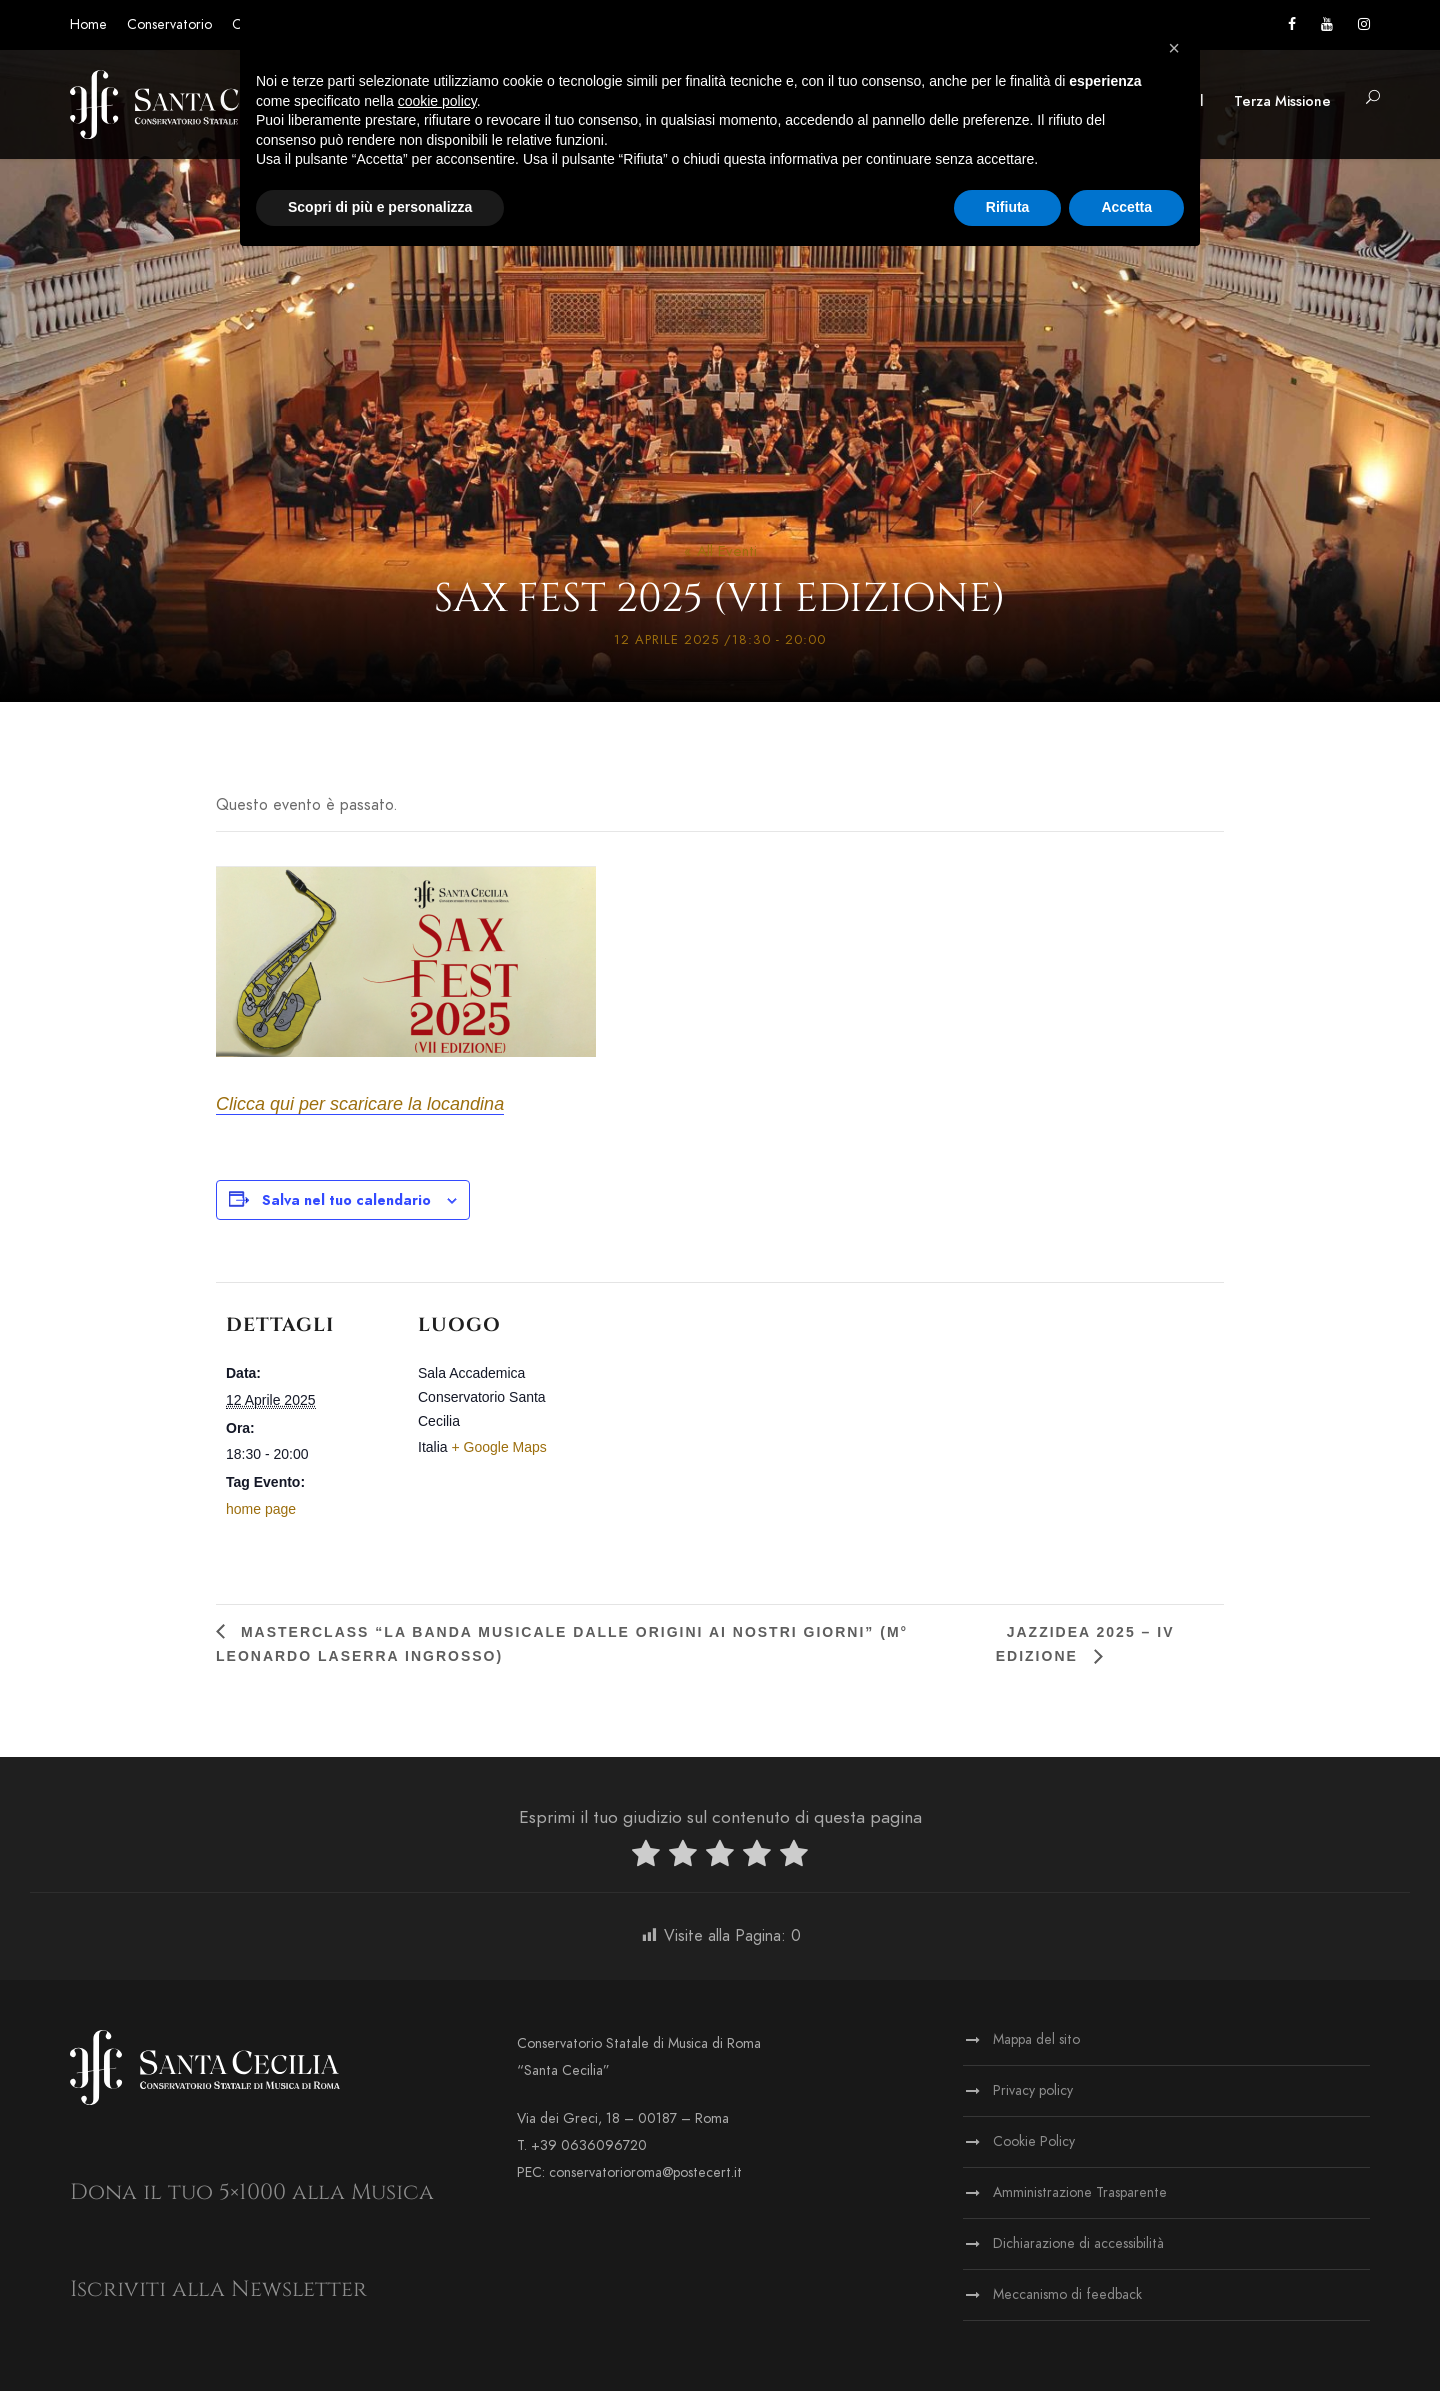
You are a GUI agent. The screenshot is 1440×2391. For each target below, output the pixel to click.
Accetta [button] (1126, 207)
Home (88, 24)
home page (261, 1509)
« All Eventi (720, 551)
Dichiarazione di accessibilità (1078, 2243)
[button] (1373, 98)
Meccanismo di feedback (1067, 2294)
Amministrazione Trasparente (1080, 2192)
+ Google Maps (498, 1447)
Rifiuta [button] (1008, 207)
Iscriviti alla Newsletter (218, 2289)
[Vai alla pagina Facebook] (1292, 24)
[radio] (646, 1857)
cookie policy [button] (437, 101)
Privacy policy (1033, 2090)
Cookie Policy (1034, 2141)
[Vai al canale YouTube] (1327, 24)
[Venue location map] (715, 1420)
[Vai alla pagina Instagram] (1364, 24)
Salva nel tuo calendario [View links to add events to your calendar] (346, 1200)
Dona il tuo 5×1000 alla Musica (252, 2192)
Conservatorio (169, 24)
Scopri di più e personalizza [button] (380, 207)
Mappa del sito (1036, 2039)
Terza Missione (1282, 101)
